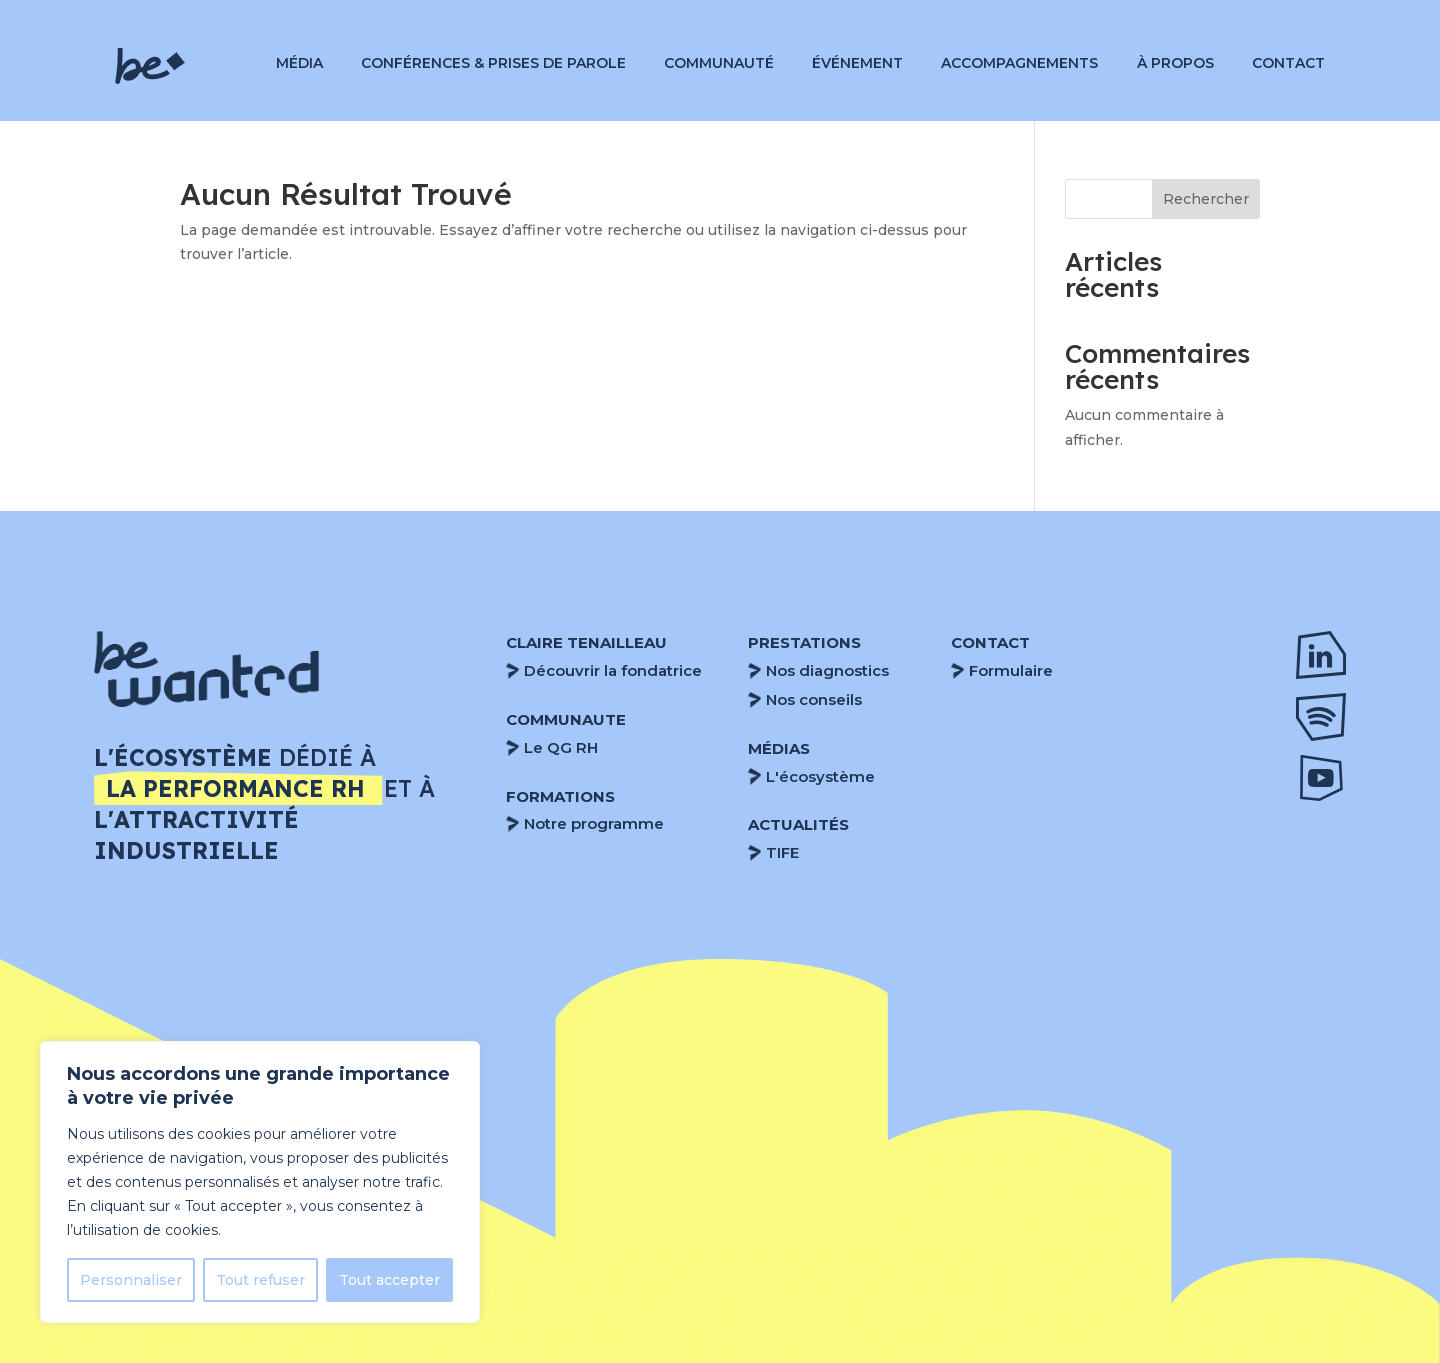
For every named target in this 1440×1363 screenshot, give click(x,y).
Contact (1288, 64)
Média (299, 64)
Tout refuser (260, 1280)
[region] (260, 1182)
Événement (857, 64)
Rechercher (1206, 199)
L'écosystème (820, 776)
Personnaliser (131, 1280)
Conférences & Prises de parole (493, 64)
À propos (1175, 64)
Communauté (719, 64)
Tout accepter (389, 1280)
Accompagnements (1019, 64)
